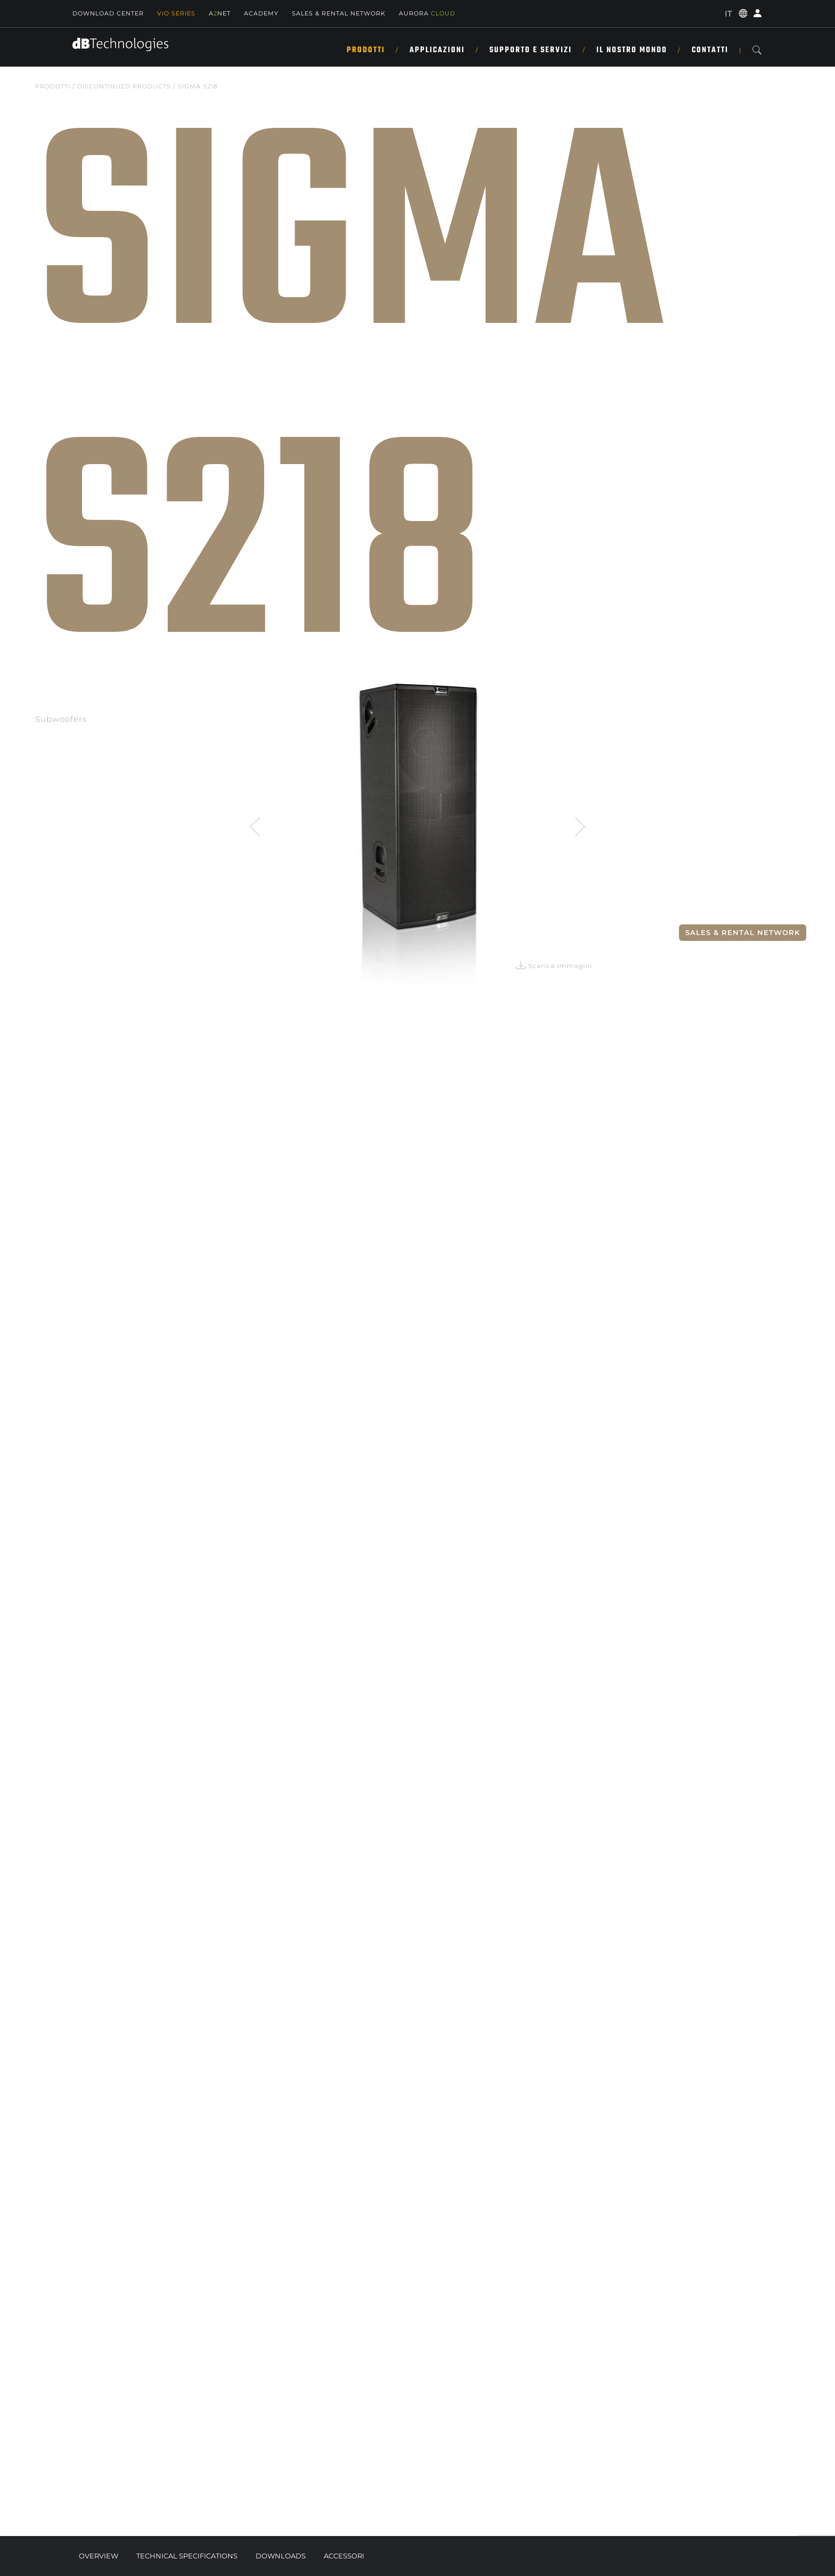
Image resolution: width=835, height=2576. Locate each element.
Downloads (281, 2555)
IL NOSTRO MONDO (631, 50)
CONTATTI (710, 50)
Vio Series (176, 13)
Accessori (344, 2555)
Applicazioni (437, 50)
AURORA (427, 13)
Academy (261, 13)
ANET (220, 13)
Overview (98, 2555)
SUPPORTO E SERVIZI (530, 50)
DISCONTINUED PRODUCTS (124, 86)
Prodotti (366, 50)
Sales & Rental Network (742, 932)
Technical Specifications (187, 2555)
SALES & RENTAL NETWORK (339, 13)
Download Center (108, 13)
